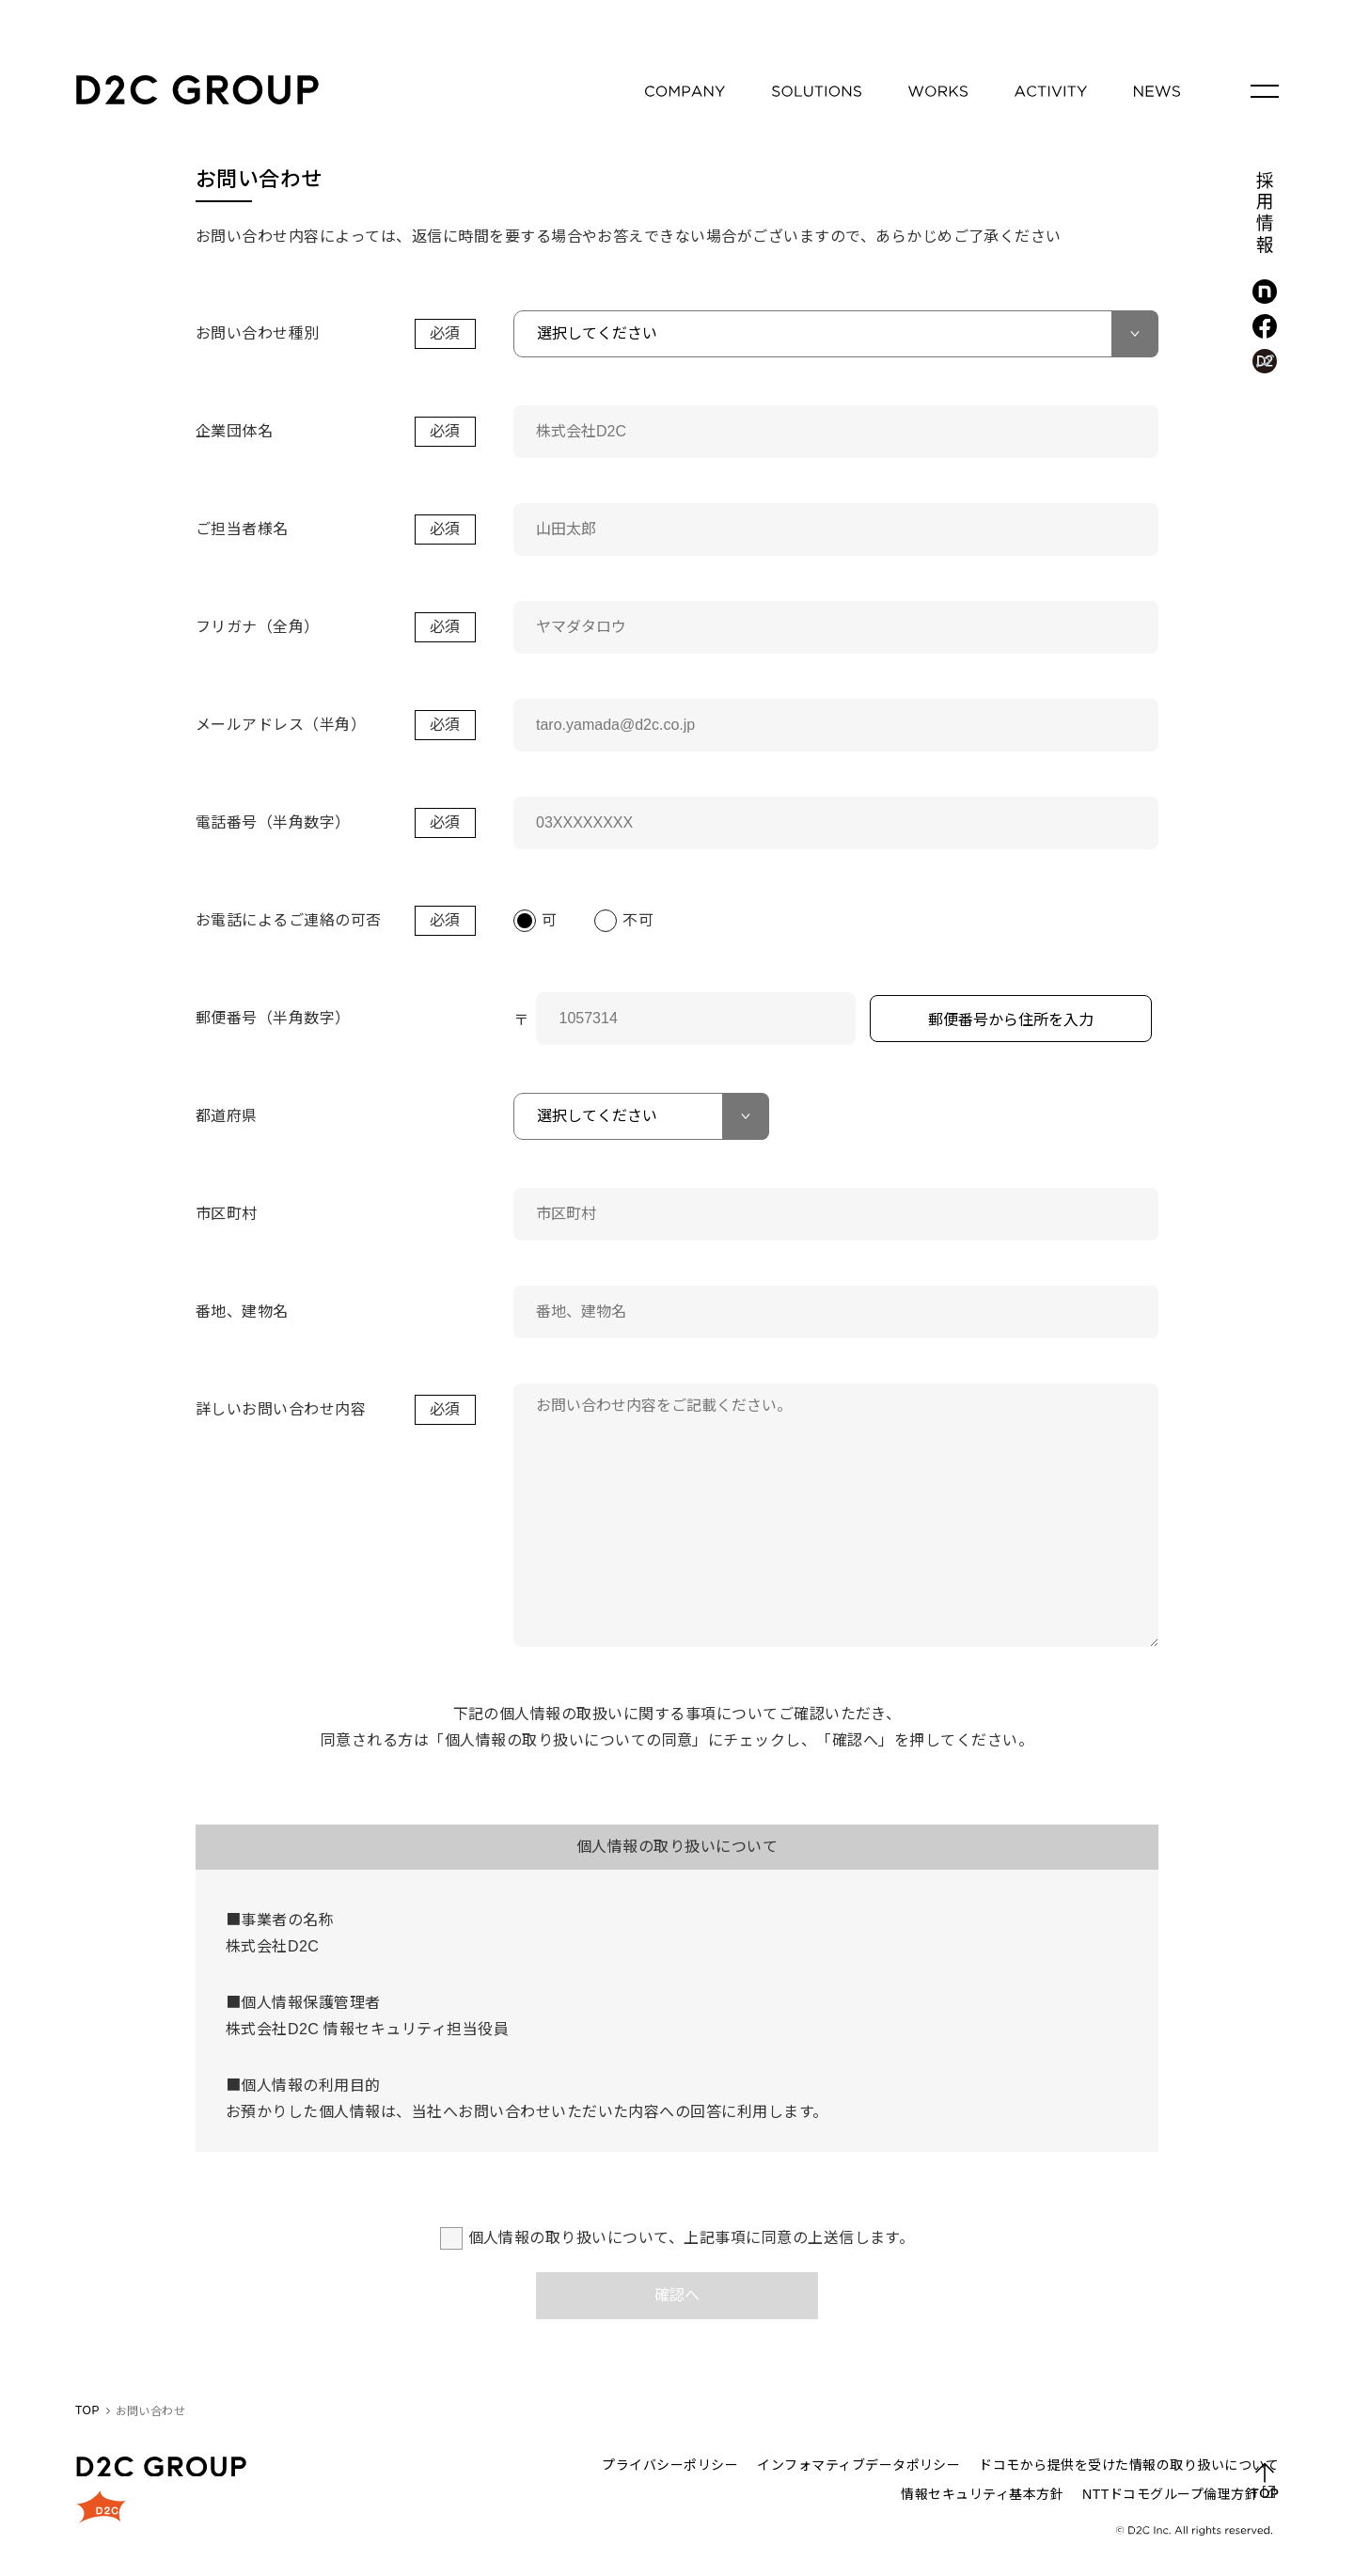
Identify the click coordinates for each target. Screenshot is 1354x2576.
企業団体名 (234, 431)
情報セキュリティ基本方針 (982, 2494)
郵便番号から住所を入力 (1011, 1020)
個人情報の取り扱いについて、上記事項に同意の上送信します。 (691, 2238)
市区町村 (227, 1214)
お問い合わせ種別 (258, 333)
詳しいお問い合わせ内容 (281, 1409)
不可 (637, 920)
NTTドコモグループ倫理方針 (1170, 2494)
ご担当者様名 (242, 529)
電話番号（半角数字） (273, 822)
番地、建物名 (242, 1312)
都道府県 (227, 1116)
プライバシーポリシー (670, 2465)
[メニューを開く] (1265, 91)
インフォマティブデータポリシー (858, 2465)
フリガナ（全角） (258, 627)
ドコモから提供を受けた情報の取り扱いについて (1129, 2465)
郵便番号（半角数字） (273, 1018)
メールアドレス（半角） (281, 725)
